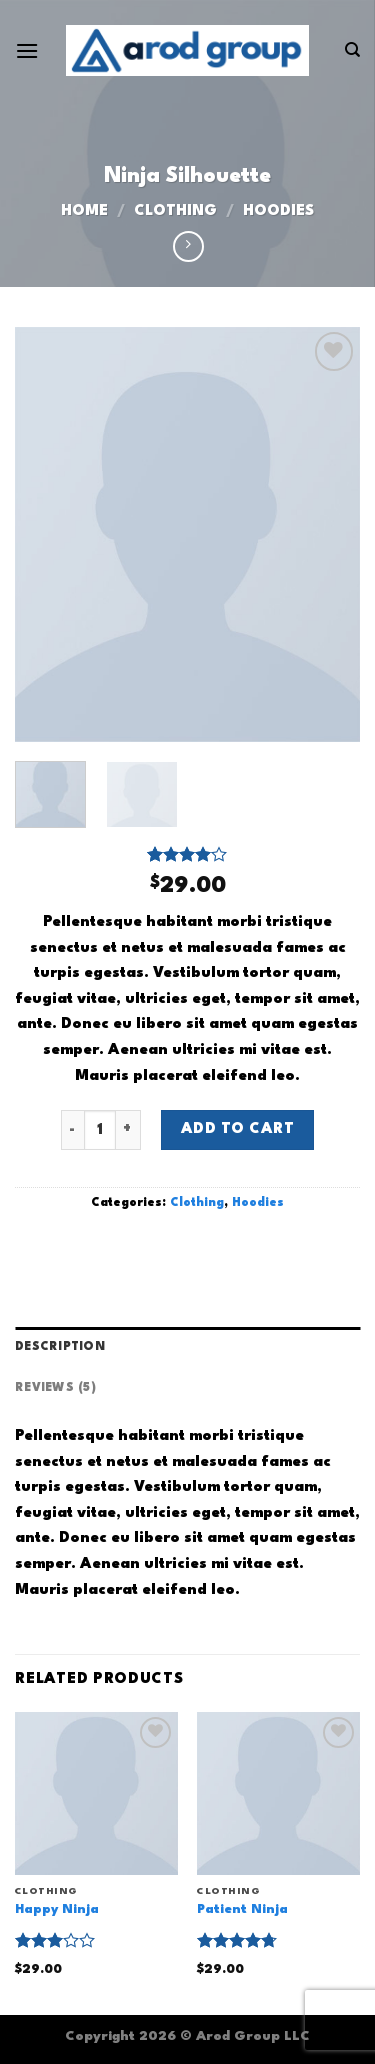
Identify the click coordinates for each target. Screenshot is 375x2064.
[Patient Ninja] (278, 1793)
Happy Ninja (57, 1909)
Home (84, 211)
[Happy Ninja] (96, 1793)
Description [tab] (60, 1347)
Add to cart (237, 1129)
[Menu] (27, 50)
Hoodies (278, 211)
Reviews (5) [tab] (55, 1388)
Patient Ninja (242, 1909)
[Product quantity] (100, 1130)
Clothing (175, 211)
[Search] (352, 50)
